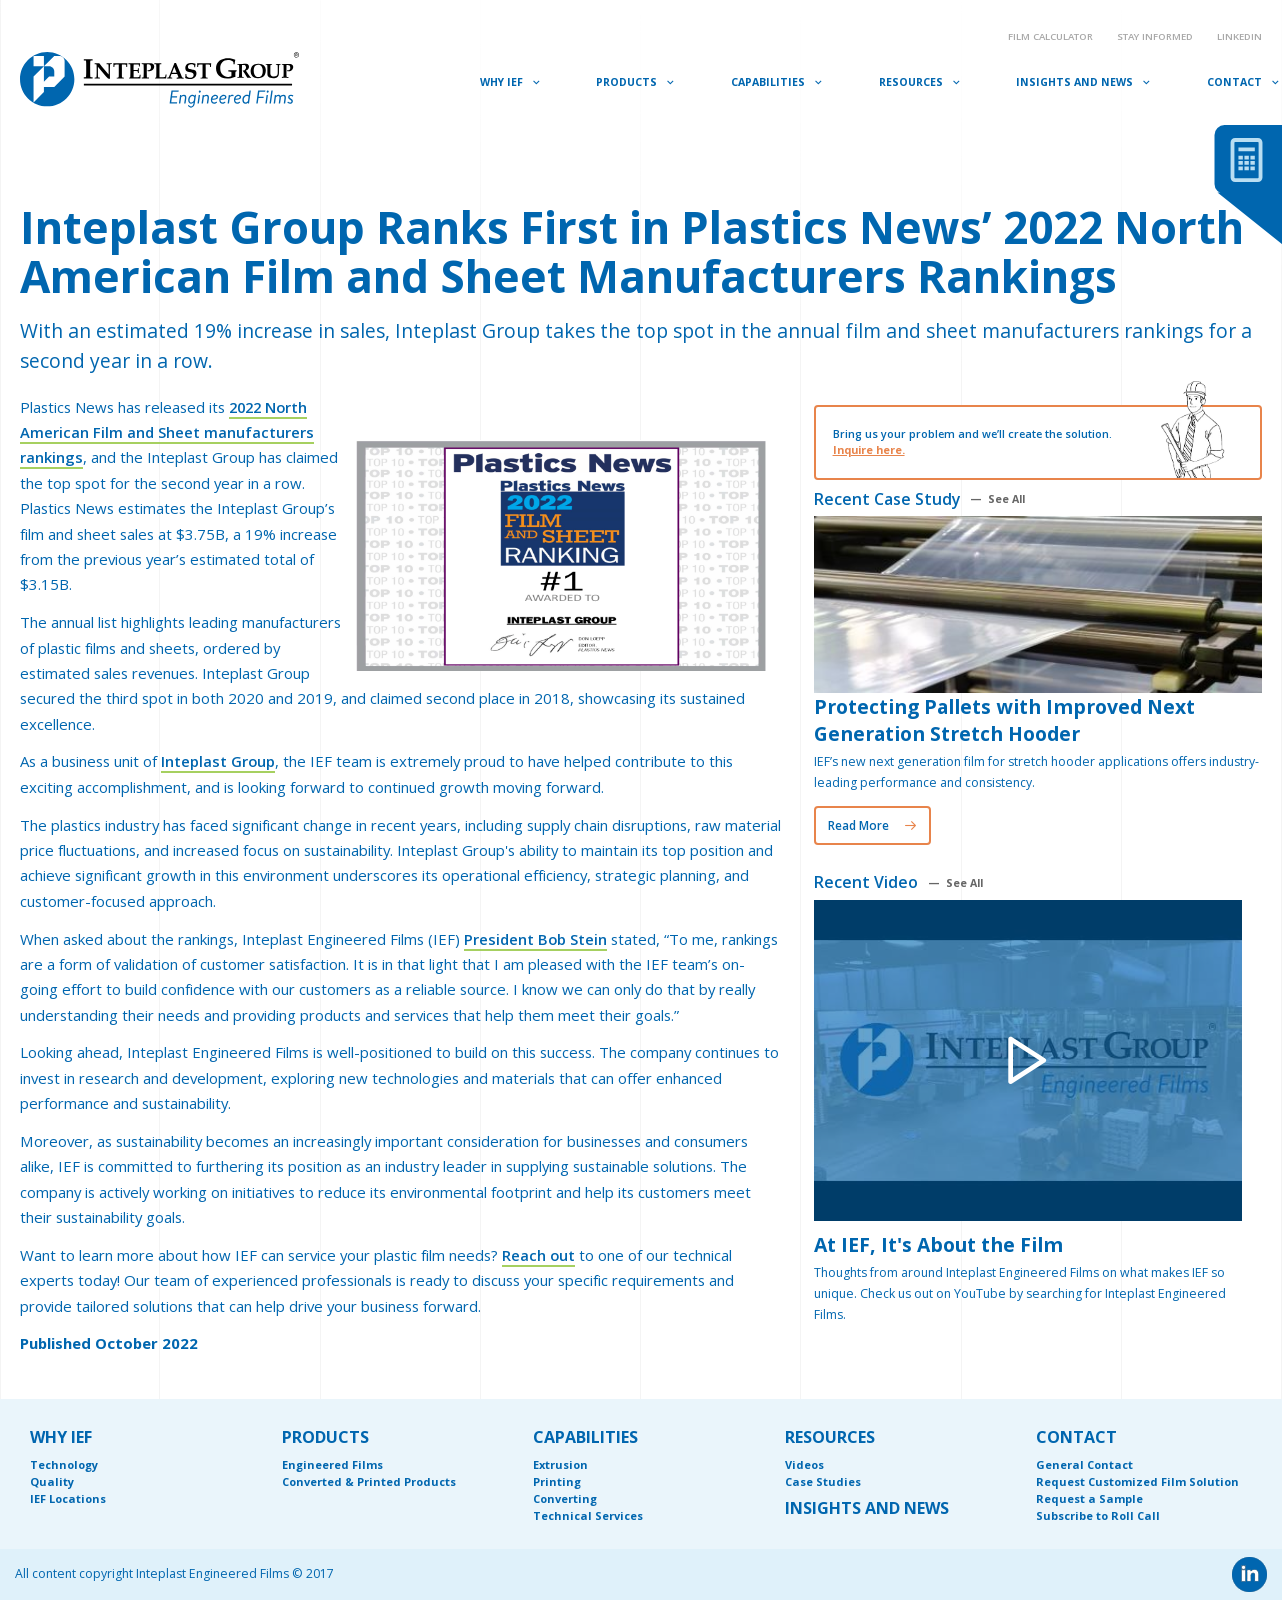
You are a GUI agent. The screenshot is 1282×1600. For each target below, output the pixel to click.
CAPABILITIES (585, 1437)
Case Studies (823, 1481)
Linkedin (1239, 36)
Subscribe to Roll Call (1098, 1515)
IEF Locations (68, 1498)
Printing (557, 1481)
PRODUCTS (325, 1437)
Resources (911, 82)
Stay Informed (1155, 36)
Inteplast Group (218, 761)
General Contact (1084, 1464)
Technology (64, 1464)
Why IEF (501, 82)
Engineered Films (332, 1464)
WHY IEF (61, 1437)
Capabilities (768, 82)
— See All (997, 499)
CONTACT (1076, 1437)
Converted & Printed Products (369, 1481)
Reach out (539, 1255)
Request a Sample (1089, 1498)
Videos (804, 1464)
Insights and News (1074, 82)
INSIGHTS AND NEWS (867, 1508)
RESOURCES (830, 1437)
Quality (52, 1481)
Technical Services (588, 1515)
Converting (565, 1498)
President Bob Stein (536, 939)
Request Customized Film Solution (1137, 1481)
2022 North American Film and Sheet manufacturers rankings (167, 432)
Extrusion (560, 1464)
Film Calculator (1050, 36)
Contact (1234, 82)
